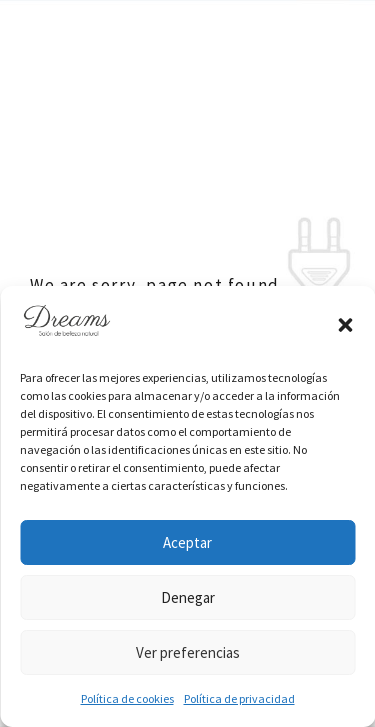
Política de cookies (127, 698)
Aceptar (187, 542)
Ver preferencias (188, 652)
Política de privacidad (239, 698)
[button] (345, 325)
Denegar (188, 597)
